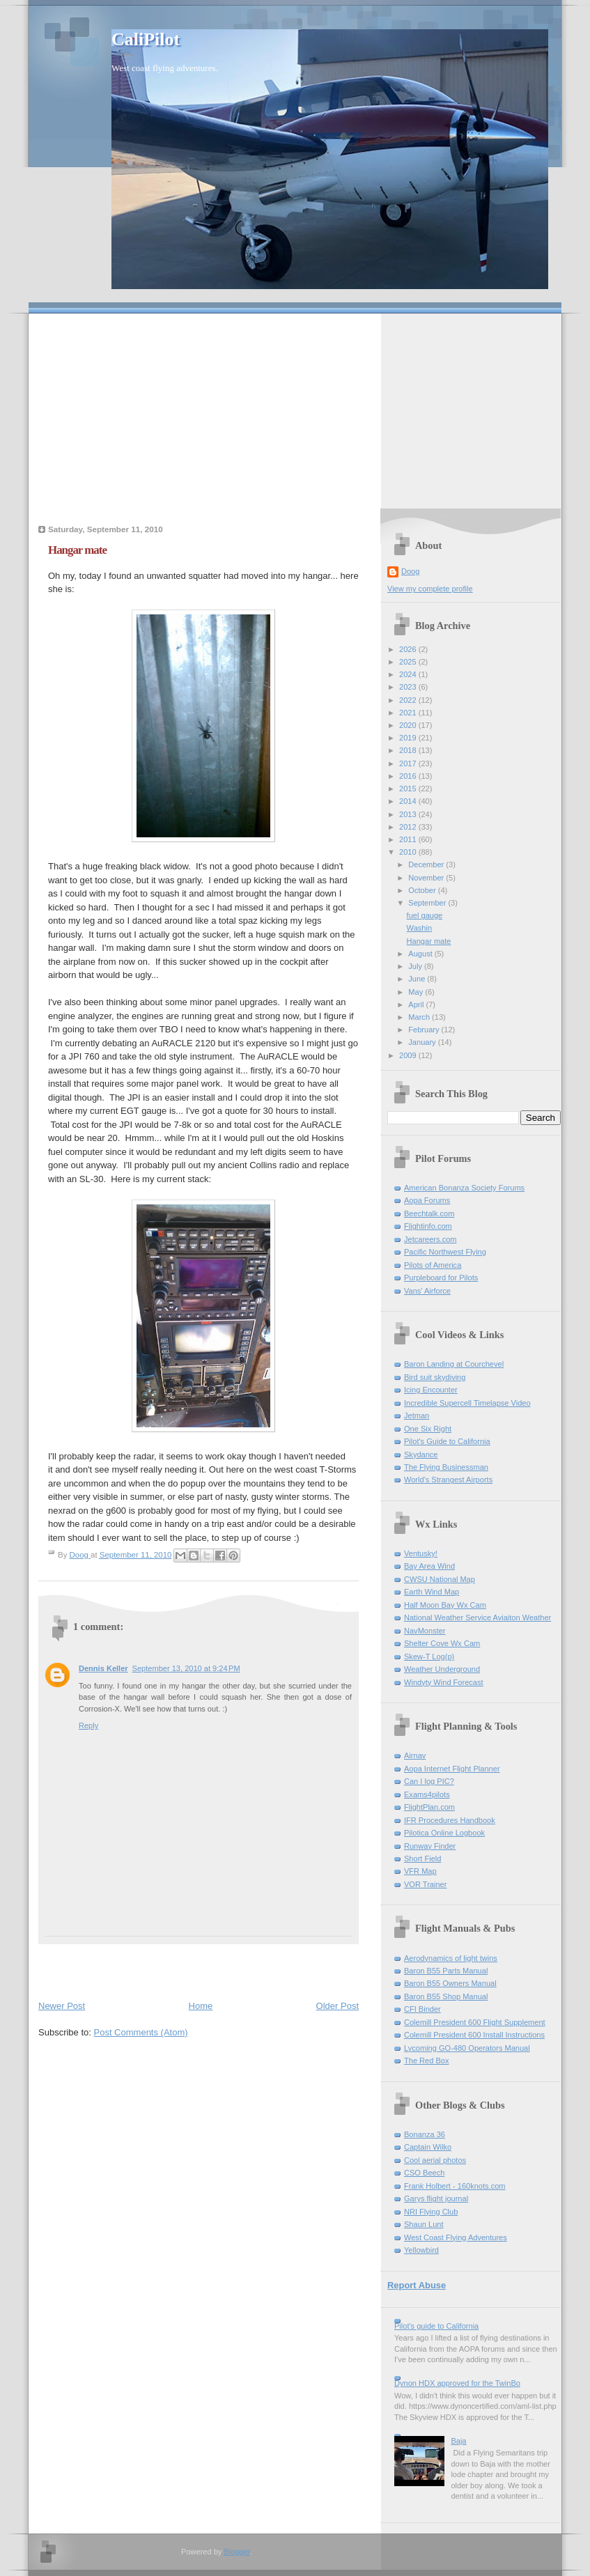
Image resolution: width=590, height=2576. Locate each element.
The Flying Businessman (446, 1467)
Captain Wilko (427, 2147)
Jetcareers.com (430, 1239)
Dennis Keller (103, 1668)
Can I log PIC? (429, 1781)
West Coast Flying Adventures (455, 2237)
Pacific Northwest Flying (445, 1252)
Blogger (236, 2551)
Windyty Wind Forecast (443, 1682)
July (416, 966)
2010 (409, 852)
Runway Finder (430, 1846)
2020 (409, 725)
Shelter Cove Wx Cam (442, 1643)
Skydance (421, 1454)
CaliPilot (145, 39)
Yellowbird (421, 2250)
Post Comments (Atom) (141, 2032)
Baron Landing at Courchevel (454, 1364)
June (417, 979)
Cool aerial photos (435, 2160)
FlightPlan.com (429, 1807)
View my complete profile (430, 588)
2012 (409, 827)
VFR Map (420, 1871)
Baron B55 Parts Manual (446, 1970)
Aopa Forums (427, 1200)
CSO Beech (424, 2172)
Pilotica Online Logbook (444, 1833)
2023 (409, 687)
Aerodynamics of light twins (450, 1958)
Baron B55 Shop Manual (446, 1996)
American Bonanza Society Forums (464, 1188)
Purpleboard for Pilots (441, 1277)
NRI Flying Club (431, 2212)
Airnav (415, 1755)
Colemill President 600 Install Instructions (474, 2035)
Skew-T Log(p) (429, 1656)
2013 (409, 814)
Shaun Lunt (424, 2224)
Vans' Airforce (427, 1291)
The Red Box (426, 2060)
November (427, 878)
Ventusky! (420, 1553)
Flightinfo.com (428, 1226)
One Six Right (427, 1429)
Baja (458, 2441)
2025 (409, 662)
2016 (409, 776)
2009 (409, 1055)
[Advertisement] (295, 411)
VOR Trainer (425, 1884)
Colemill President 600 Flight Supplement (474, 2022)
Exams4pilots (427, 1794)
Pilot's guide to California (436, 2326)
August (421, 953)
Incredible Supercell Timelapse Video (467, 1403)
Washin (419, 928)
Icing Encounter (431, 1390)
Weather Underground (442, 1669)
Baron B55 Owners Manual (450, 1983)
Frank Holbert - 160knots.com (455, 2186)
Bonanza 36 (424, 2134)
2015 (409, 788)
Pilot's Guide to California (447, 1441)
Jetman (416, 1415)
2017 (409, 763)
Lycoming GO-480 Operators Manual (467, 2048)
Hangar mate (429, 941)
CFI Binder (422, 2009)
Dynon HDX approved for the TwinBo (457, 2383)
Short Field (422, 1858)
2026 (409, 649)
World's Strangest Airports (448, 1479)
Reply (88, 1725)
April (417, 1004)
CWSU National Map (439, 1579)
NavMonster (425, 1631)
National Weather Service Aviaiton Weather (477, 1617)
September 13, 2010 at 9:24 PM (186, 1668)
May (416, 992)
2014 (409, 801)
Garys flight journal (436, 2198)
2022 (409, 700)
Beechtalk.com (429, 1213)
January (422, 1042)
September (428, 903)
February (424, 1029)
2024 (409, 674)
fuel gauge (425, 915)
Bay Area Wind (429, 1566)
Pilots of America (432, 1265)
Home (201, 2006)
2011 (409, 839)
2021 (409, 712)
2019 (409, 738)
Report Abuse (416, 2285)
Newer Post (61, 2006)
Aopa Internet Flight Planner (452, 1768)
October (422, 890)
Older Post (337, 2006)
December (427, 864)
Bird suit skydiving (434, 1377)
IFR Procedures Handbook (449, 1820)
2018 (409, 750)
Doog (410, 571)
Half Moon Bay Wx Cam (445, 1605)
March (420, 1017)
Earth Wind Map (431, 1592)
